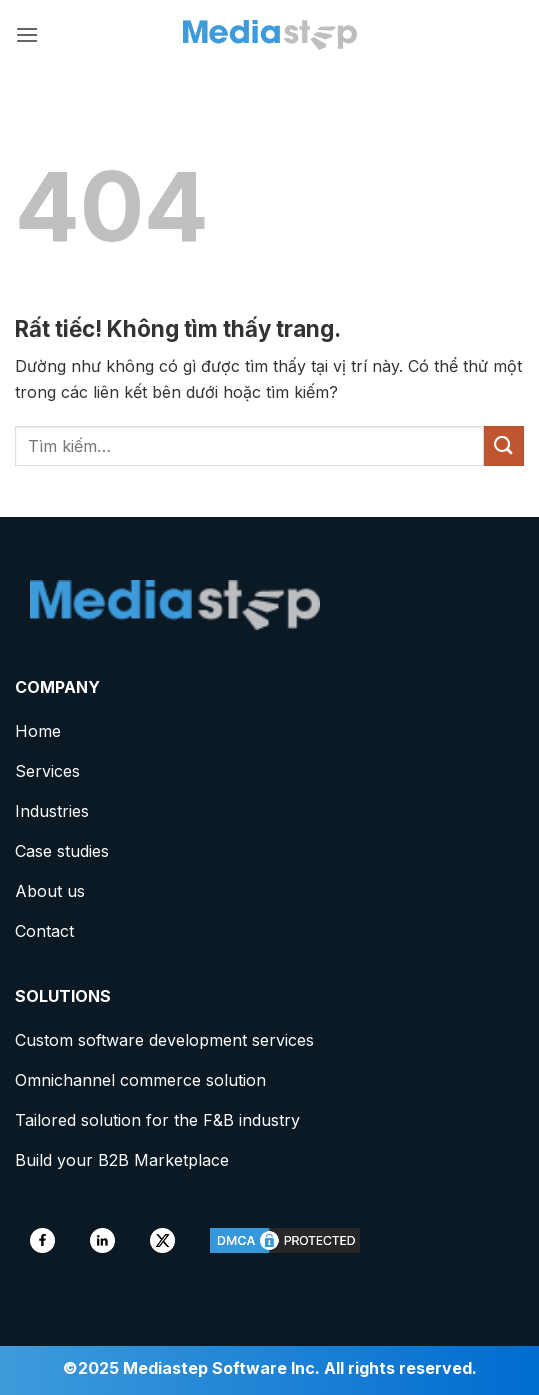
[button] (27, 34)
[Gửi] (504, 445)
